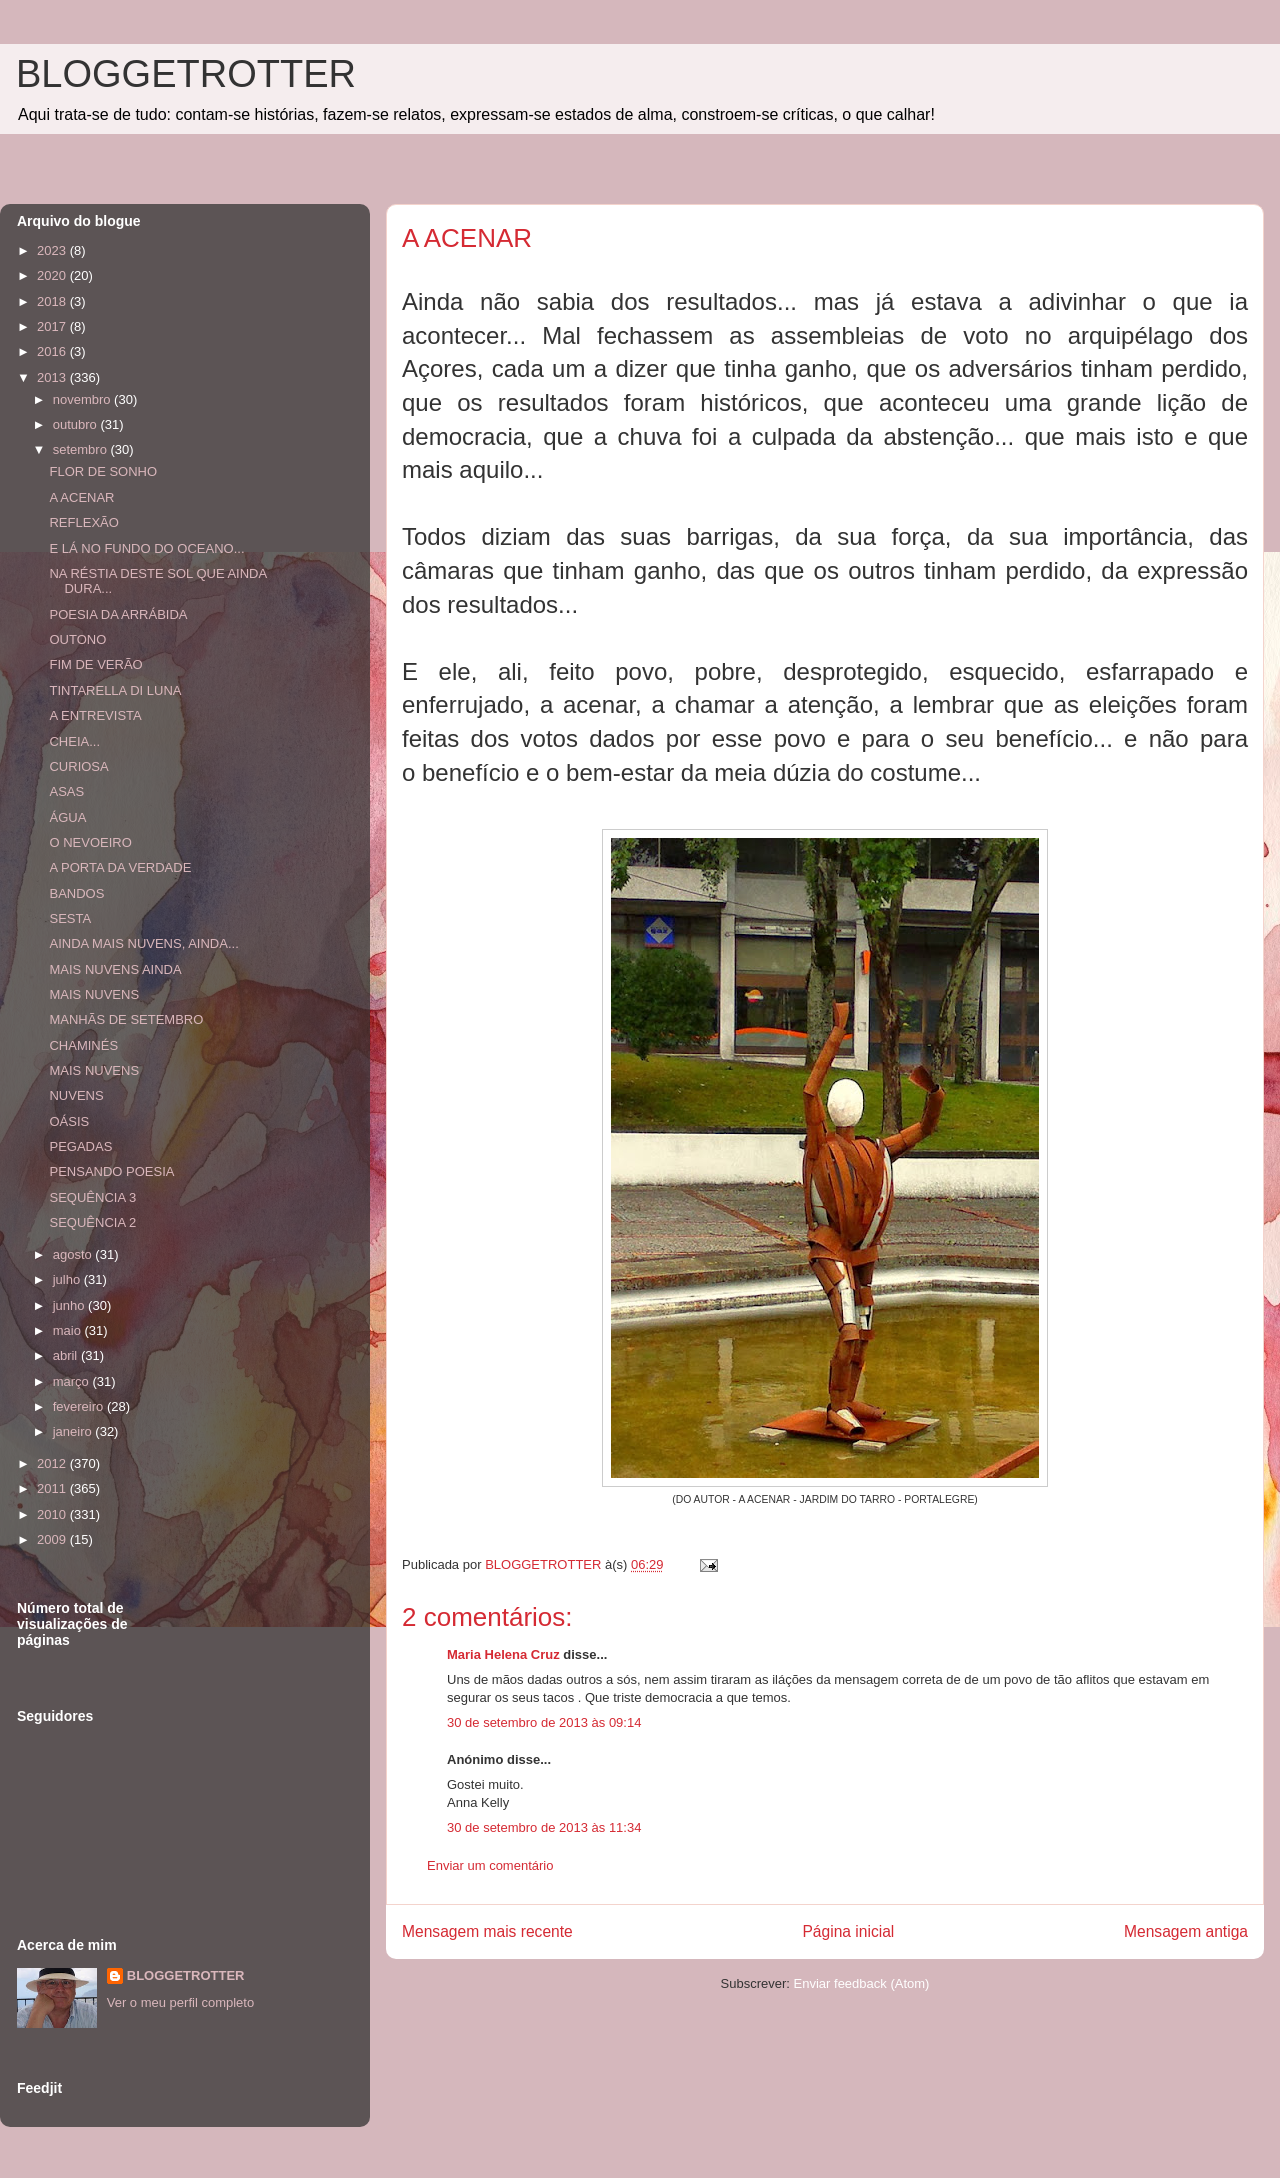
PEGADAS (80, 1146)
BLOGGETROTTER (186, 74)
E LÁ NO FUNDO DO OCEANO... (146, 548)
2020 (53, 275)
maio (69, 1330)
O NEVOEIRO (90, 842)
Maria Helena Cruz (503, 1654)
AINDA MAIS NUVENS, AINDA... (143, 943)
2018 (53, 301)
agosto (74, 1254)
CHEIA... (74, 741)
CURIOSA (78, 766)
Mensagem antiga (1186, 1931)
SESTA (70, 918)
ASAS (66, 791)
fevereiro (80, 1406)
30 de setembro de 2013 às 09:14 (544, 1722)
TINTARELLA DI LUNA (115, 690)
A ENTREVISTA (95, 715)
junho (70, 1305)
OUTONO (77, 639)
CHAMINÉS (83, 1045)
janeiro (74, 1431)
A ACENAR (81, 497)
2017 (53, 326)
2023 (53, 250)
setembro (82, 449)
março (73, 1381)
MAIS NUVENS (94, 994)
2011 (53, 1488)
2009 (53, 1539)
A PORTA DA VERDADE (120, 867)
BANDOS (76, 893)
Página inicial (848, 1931)
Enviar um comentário (490, 1865)
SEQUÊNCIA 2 (92, 1222)
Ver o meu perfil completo (180, 2002)
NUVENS (76, 1095)
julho (68, 1279)
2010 (53, 1514)
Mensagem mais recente (487, 1931)
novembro (83, 399)
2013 (53, 377)
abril (67, 1355)
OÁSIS (69, 1121)
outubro (77, 424)
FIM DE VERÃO (95, 664)
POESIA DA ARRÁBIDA (118, 614)
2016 (53, 351)
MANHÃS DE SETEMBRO (126, 1019)
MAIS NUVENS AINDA (115, 969)
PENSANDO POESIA (111, 1171)
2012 (53, 1463)
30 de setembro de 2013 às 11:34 (544, 1827)
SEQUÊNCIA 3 (92, 1197)
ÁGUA (67, 817)
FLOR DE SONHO (103, 471)
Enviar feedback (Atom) (862, 1983)
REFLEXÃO (83, 522)
